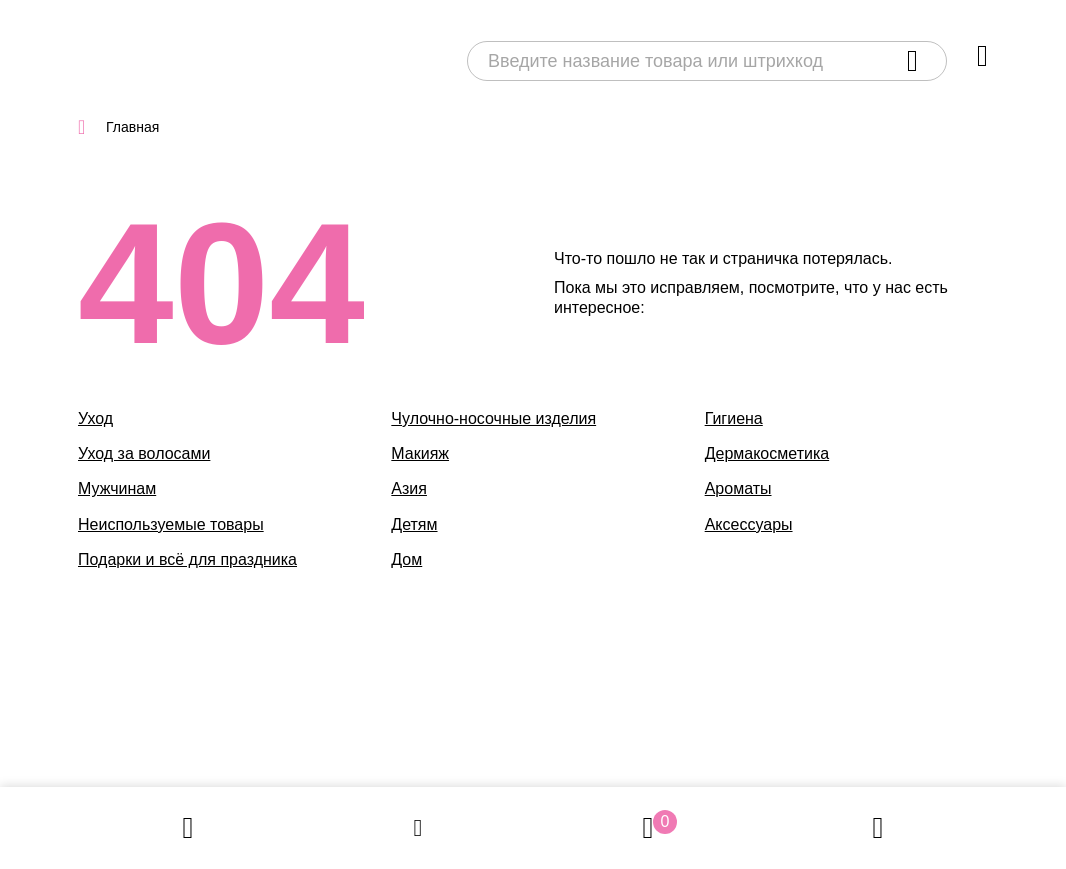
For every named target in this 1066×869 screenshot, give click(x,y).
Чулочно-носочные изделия (493, 418)
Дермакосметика (767, 453)
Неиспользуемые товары (171, 524)
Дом (406, 559)
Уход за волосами (144, 453)
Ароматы (738, 488)
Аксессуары (749, 524)
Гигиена (734, 418)
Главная (132, 127)
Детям (414, 524)
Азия (409, 488)
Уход (95, 418)
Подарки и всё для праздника (187, 559)
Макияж (420, 453)
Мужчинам (117, 488)
